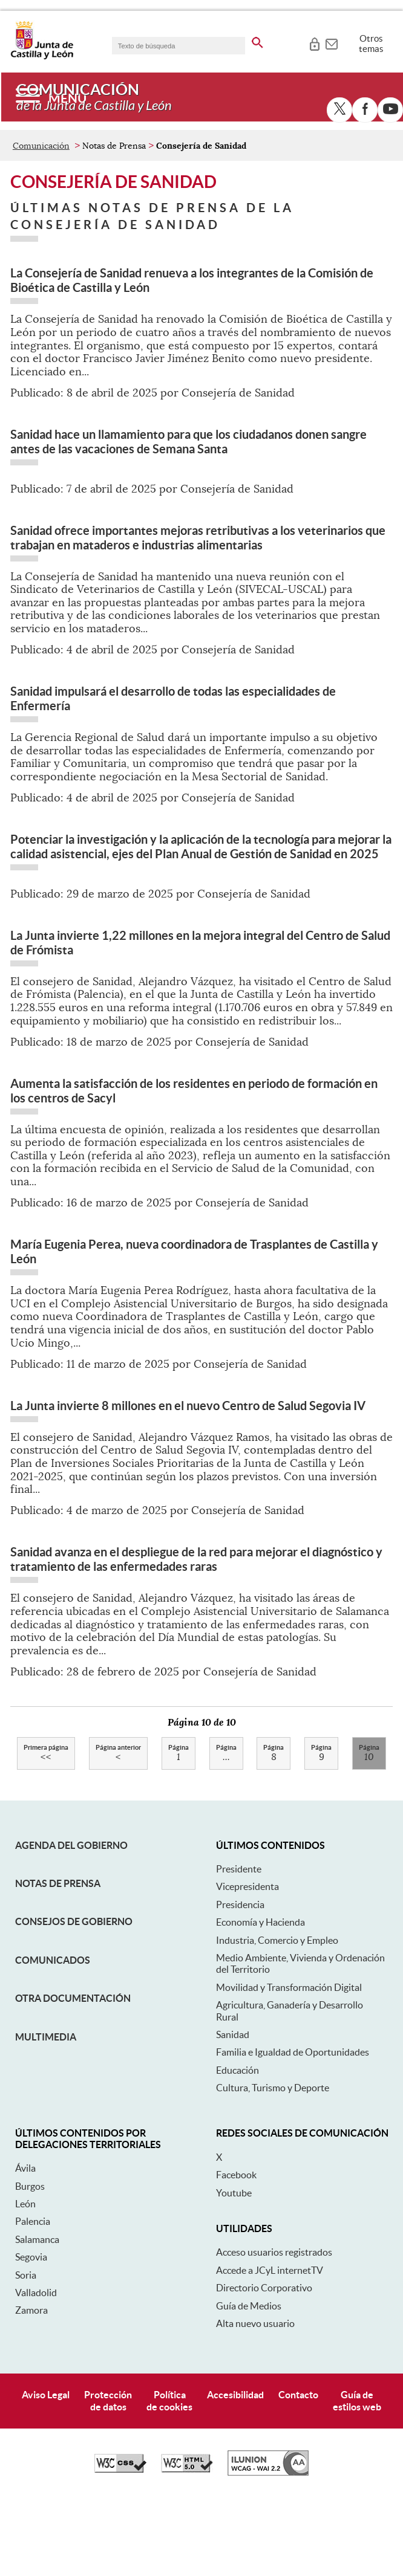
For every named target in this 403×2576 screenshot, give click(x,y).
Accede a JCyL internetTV (269, 2345)
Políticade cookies (169, 2476)
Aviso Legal (46, 2470)
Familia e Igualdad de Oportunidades (292, 2128)
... (226, 1829)
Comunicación (41, 221)
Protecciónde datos (108, 2476)
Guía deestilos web (357, 2476)
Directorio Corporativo (264, 2363)
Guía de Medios (248, 2381)
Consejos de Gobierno (74, 1997)
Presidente (238, 1944)
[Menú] (51, 97)
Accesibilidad (235, 2470)
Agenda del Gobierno (71, 1920)
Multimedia (45, 2112)
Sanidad (232, 2110)
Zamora (31, 2386)
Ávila (25, 2244)
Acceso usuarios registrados (274, 2328)
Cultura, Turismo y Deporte (272, 2163)
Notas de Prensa (57, 1958)
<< (46, 1829)
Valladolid (36, 2368)
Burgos (30, 2261)
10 (369, 1829)
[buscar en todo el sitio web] (257, 40)
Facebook (236, 2250)
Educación (237, 2145)
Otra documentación (73, 2073)
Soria (25, 2350)
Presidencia (240, 1980)
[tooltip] (314, 42)
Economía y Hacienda (260, 1997)
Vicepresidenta (247, 1962)
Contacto (298, 2470)
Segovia (31, 2333)
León (25, 2279)
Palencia (32, 2297)
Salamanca (37, 2314)
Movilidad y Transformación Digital (289, 2062)
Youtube (234, 2268)
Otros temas (371, 43)
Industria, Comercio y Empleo (277, 2015)
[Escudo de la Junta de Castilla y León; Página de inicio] (41, 57)
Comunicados (52, 2035)
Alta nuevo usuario (255, 2398)
